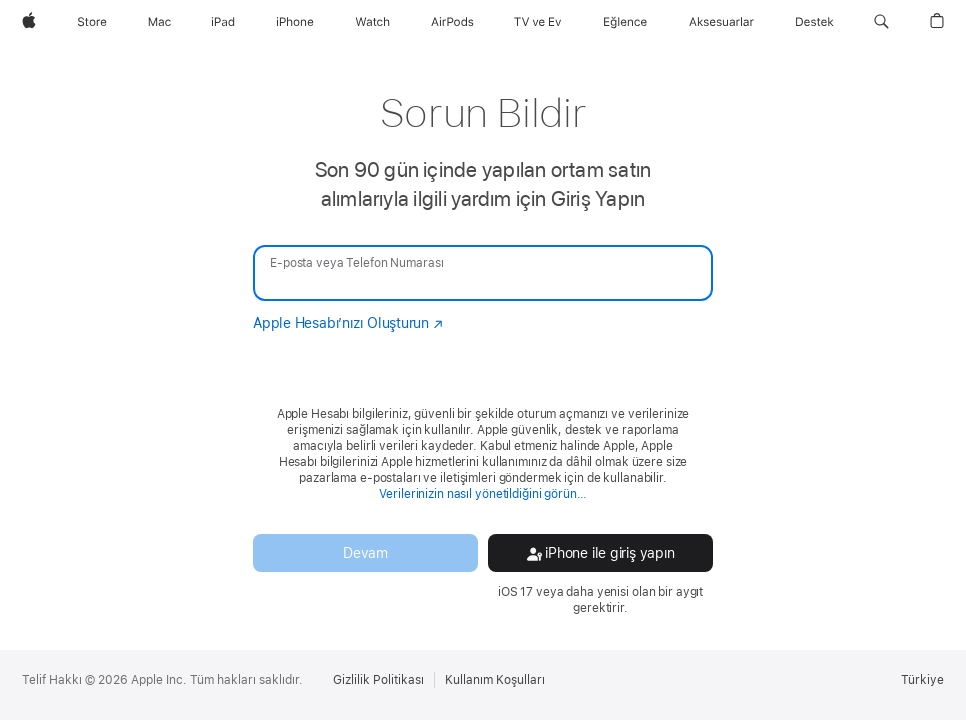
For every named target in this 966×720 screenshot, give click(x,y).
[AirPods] (452, 22)
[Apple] (29, 22)
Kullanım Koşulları (495, 680)
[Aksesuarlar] (721, 22)
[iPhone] (295, 22)
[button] (881, 22)
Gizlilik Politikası (378, 680)
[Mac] (159, 22)
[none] (483, 350)
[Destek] (814, 22)
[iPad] (223, 22)
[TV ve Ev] (538, 22)
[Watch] (372, 22)
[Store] (92, 22)
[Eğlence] (625, 22)
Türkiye (922, 680)
